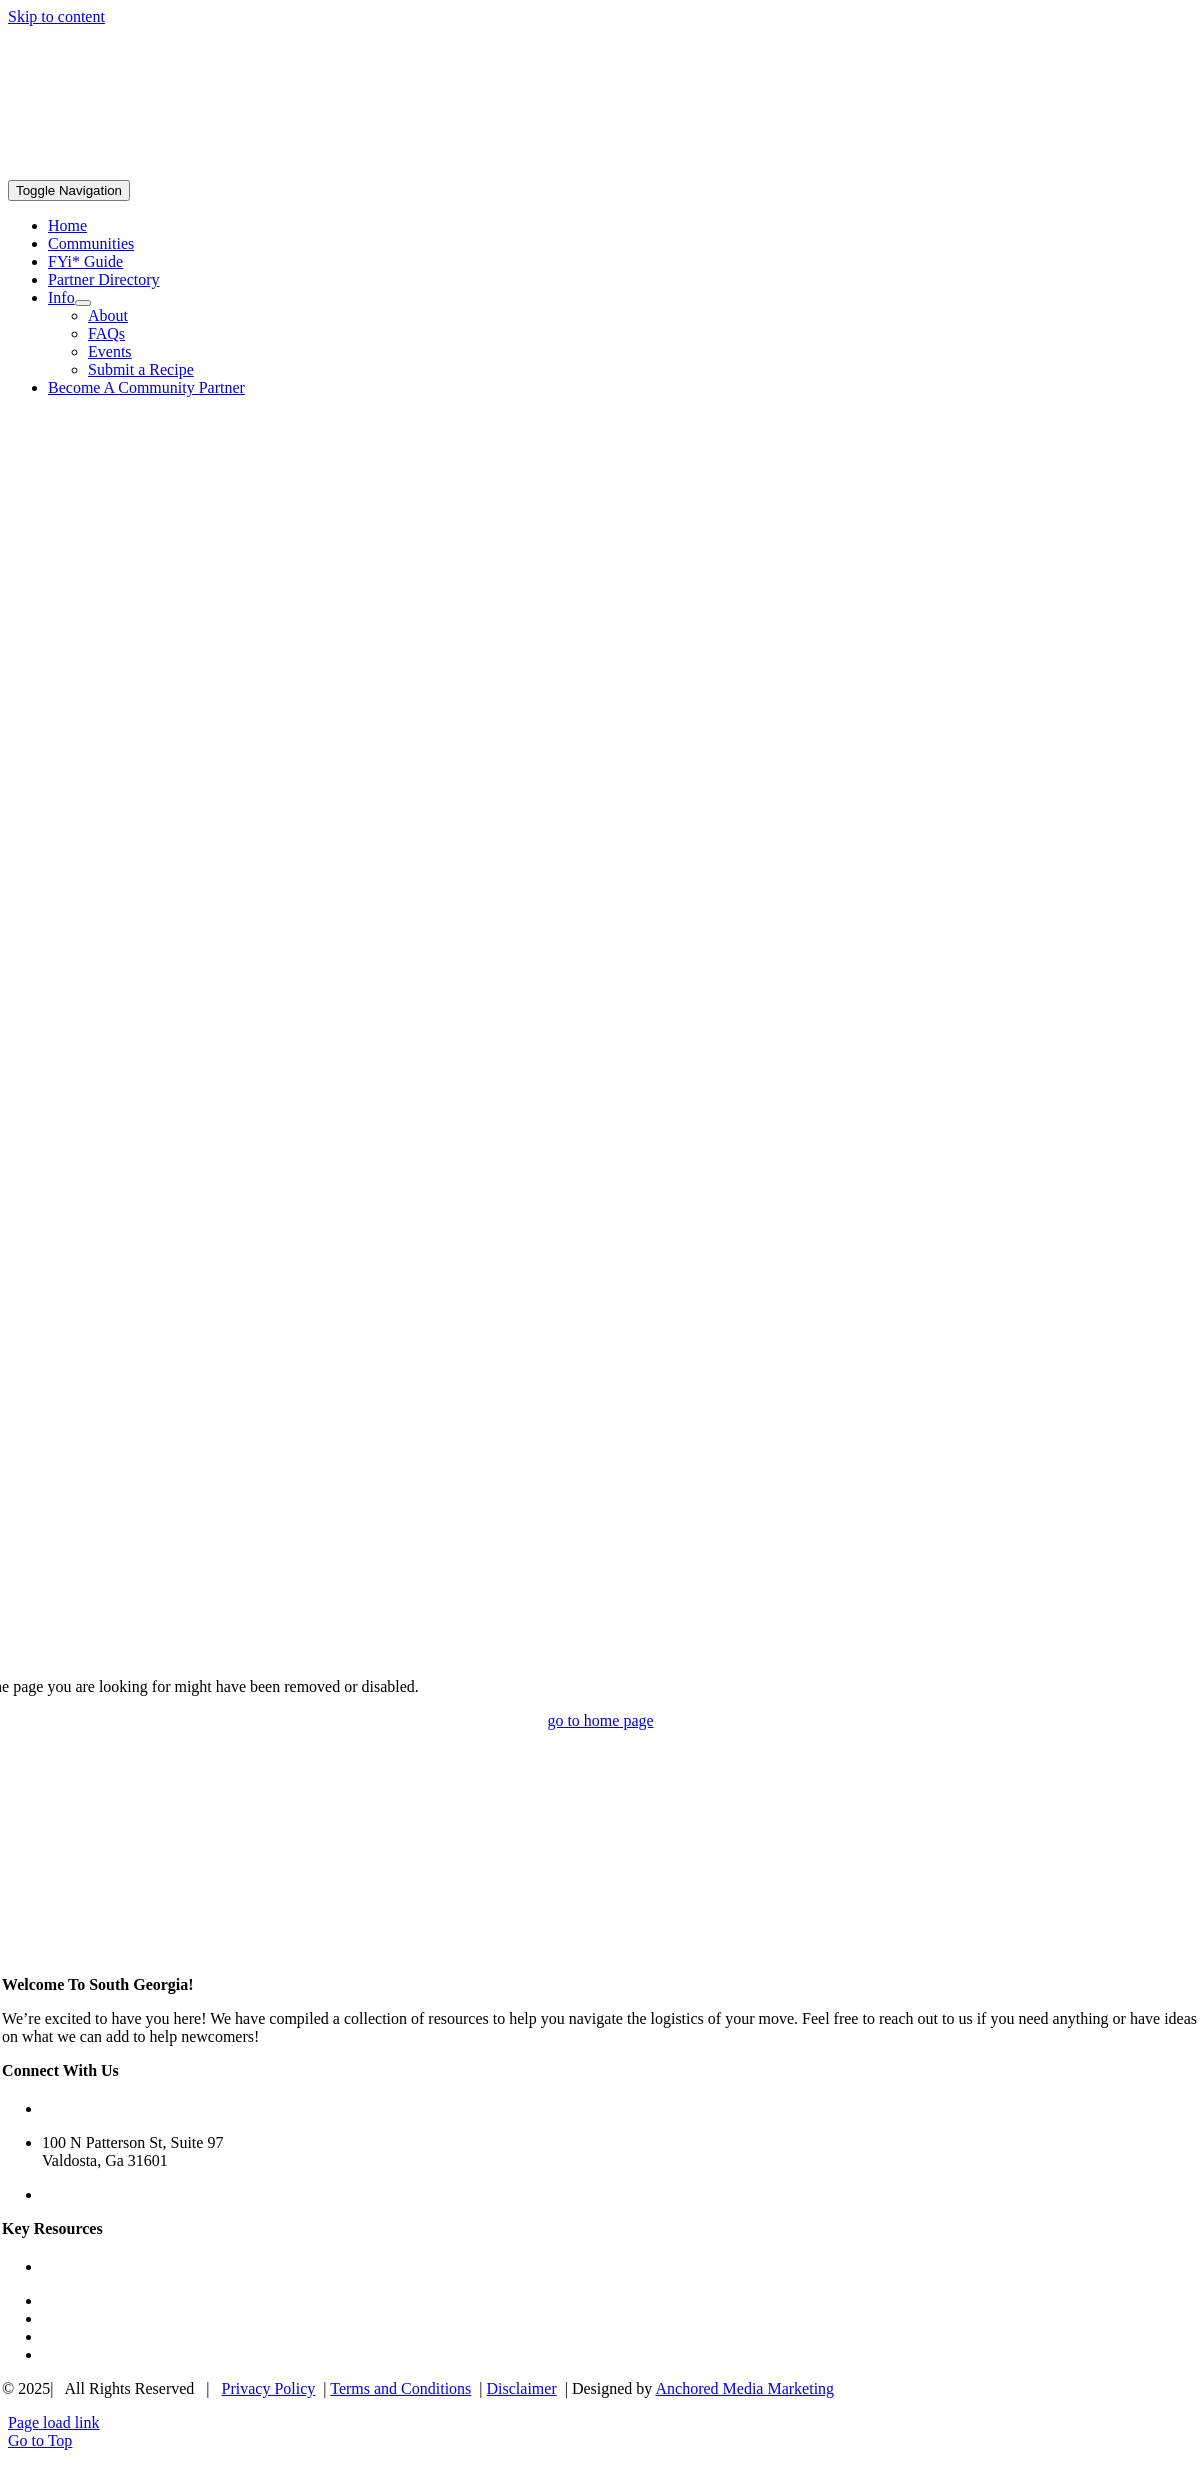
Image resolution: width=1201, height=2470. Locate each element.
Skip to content (56, 16)
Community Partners (108, 2318)
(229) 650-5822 (92, 2108)
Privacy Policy (269, 2388)
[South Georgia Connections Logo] (133, 170)
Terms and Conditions (400, 2388)
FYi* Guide (79, 2266)
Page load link (54, 2422)
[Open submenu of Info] (83, 303)
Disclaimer (522, 2388)
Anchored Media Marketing (744, 2388)
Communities (85, 2300)
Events (64, 2336)
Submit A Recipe (96, 2354)
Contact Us (78, 2194)
